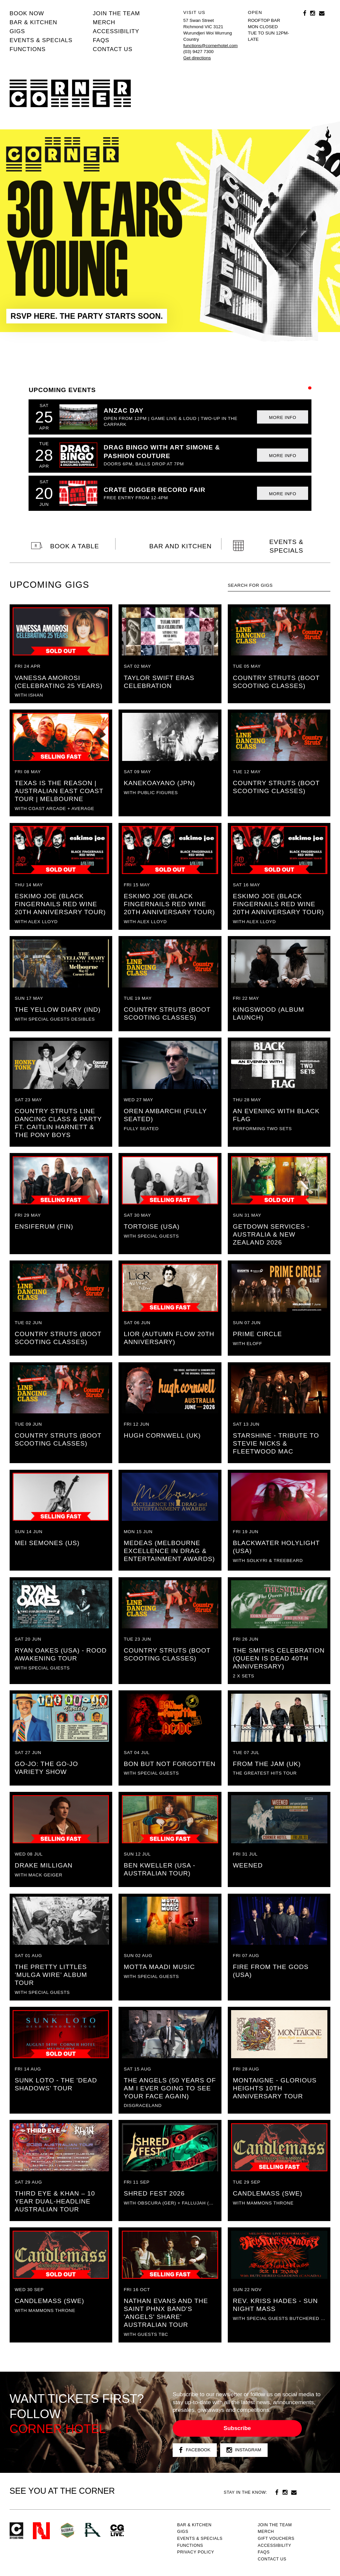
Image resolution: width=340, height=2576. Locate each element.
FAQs (101, 40)
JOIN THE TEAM (116, 13)
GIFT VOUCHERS (276, 2538)
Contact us (112, 49)
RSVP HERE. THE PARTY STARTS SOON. (87, 316)
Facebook (195, 2450)
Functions (28, 49)
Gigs (17, 31)
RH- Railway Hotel (93, 2530)
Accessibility (116, 31)
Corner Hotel (70, 94)
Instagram (243, 2450)
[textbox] (279, 585)
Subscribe (237, 2428)
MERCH (104, 22)
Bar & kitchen (33, 22)
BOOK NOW (27, 13)
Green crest (67, 2530)
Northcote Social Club (41, 2530)
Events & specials (41, 40)
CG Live (117, 2530)
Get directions (197, 57)
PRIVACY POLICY (195, 2552)
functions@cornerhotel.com (210, 45)
